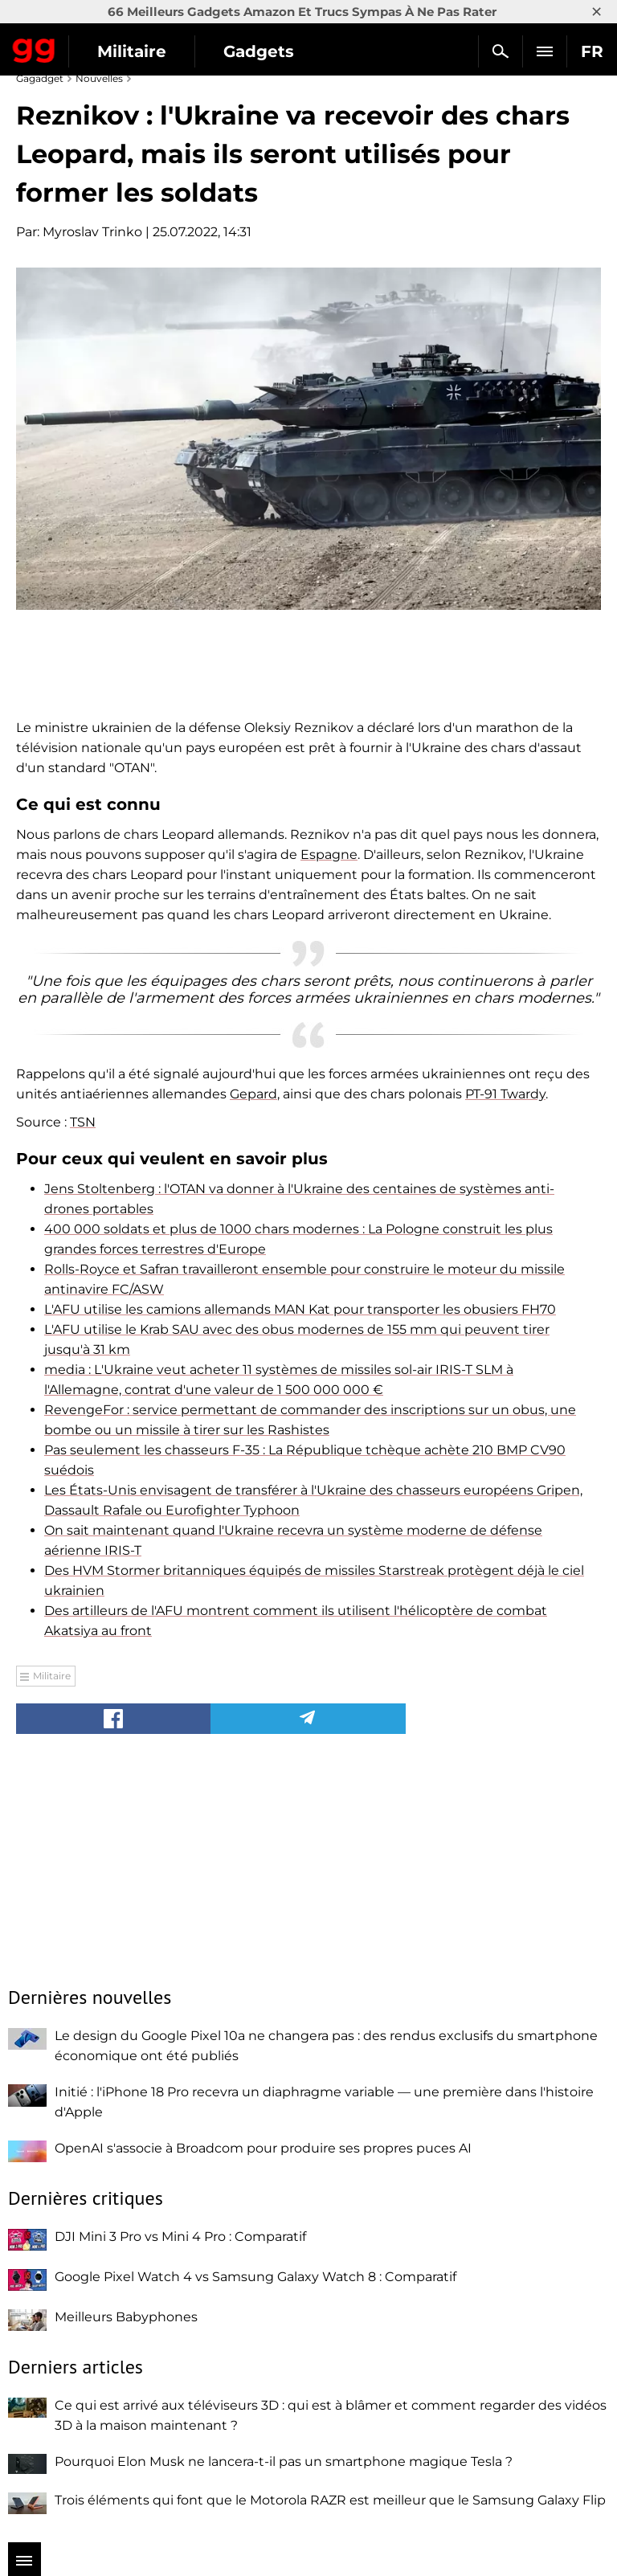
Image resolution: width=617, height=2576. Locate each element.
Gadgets (258, 51)
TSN (83, 1122)
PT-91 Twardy (505, 1094)
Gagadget (34, 47)
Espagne (329, 854)
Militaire (131, 51)
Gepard (253, 1094)
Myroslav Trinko (92, 231)
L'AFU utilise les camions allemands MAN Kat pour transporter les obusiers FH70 (300, 1309)
